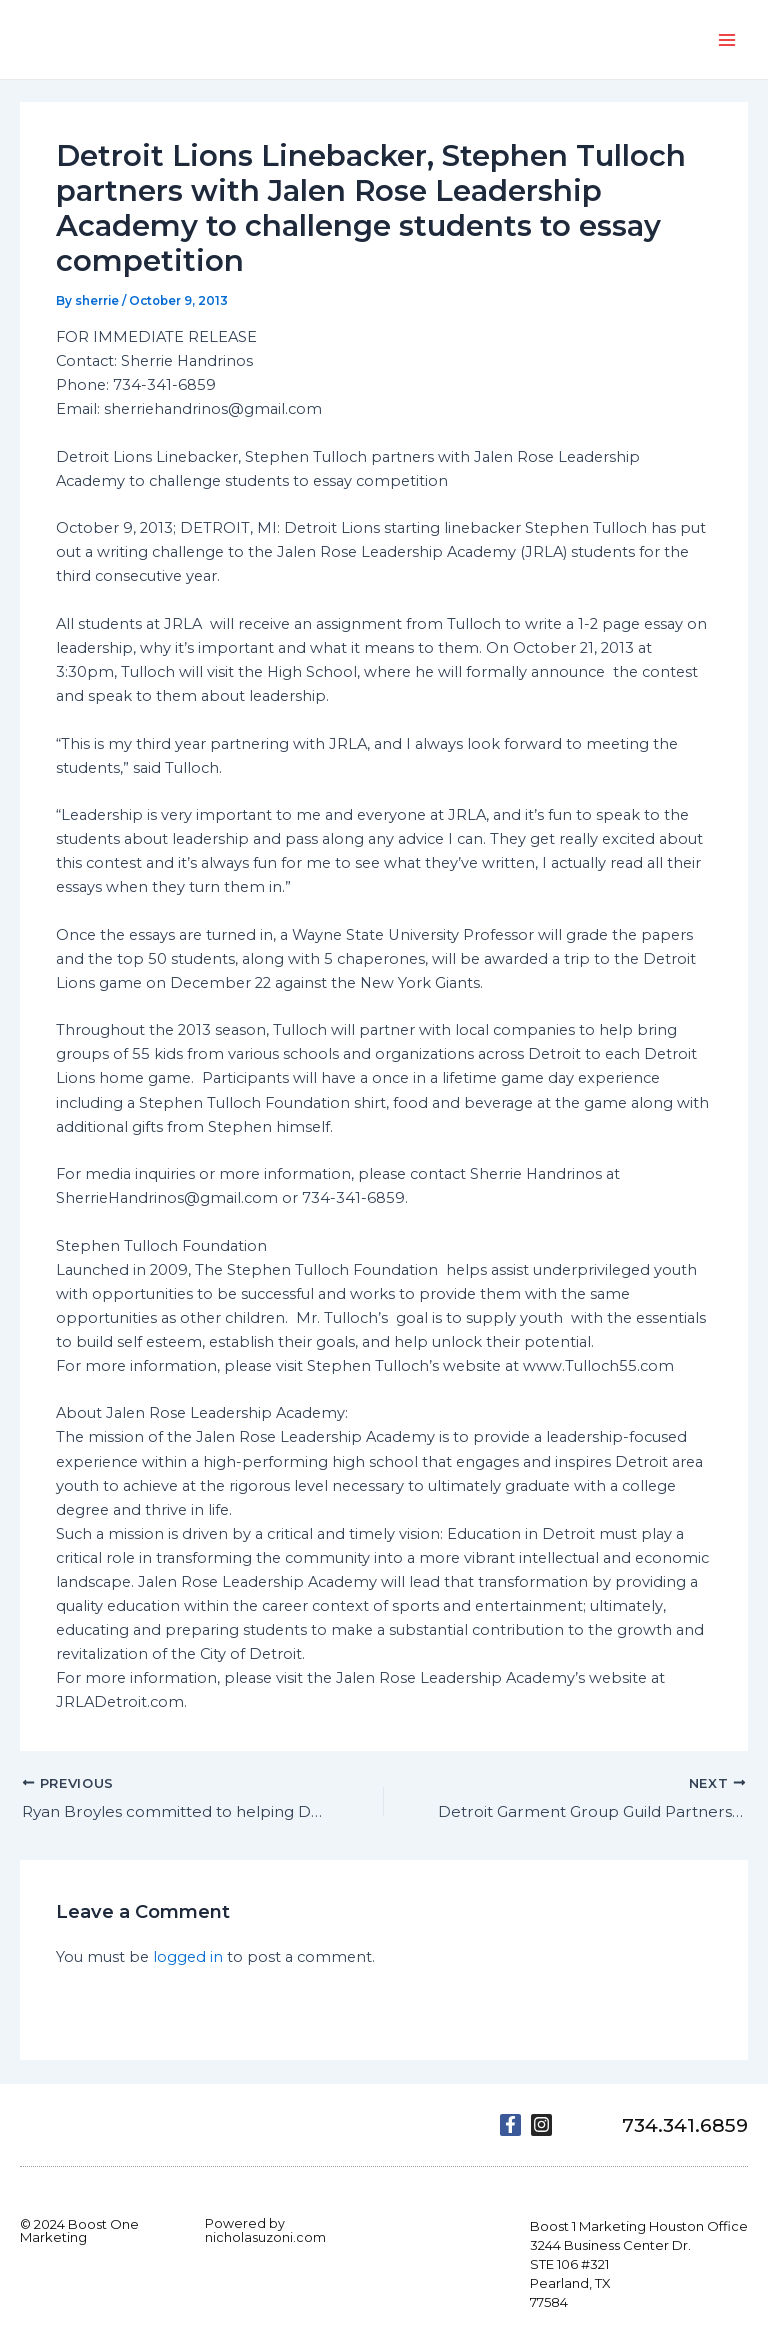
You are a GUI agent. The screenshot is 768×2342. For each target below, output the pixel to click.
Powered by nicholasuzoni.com (265, 2229)
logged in (188, 1959)
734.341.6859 (677, 2124)
